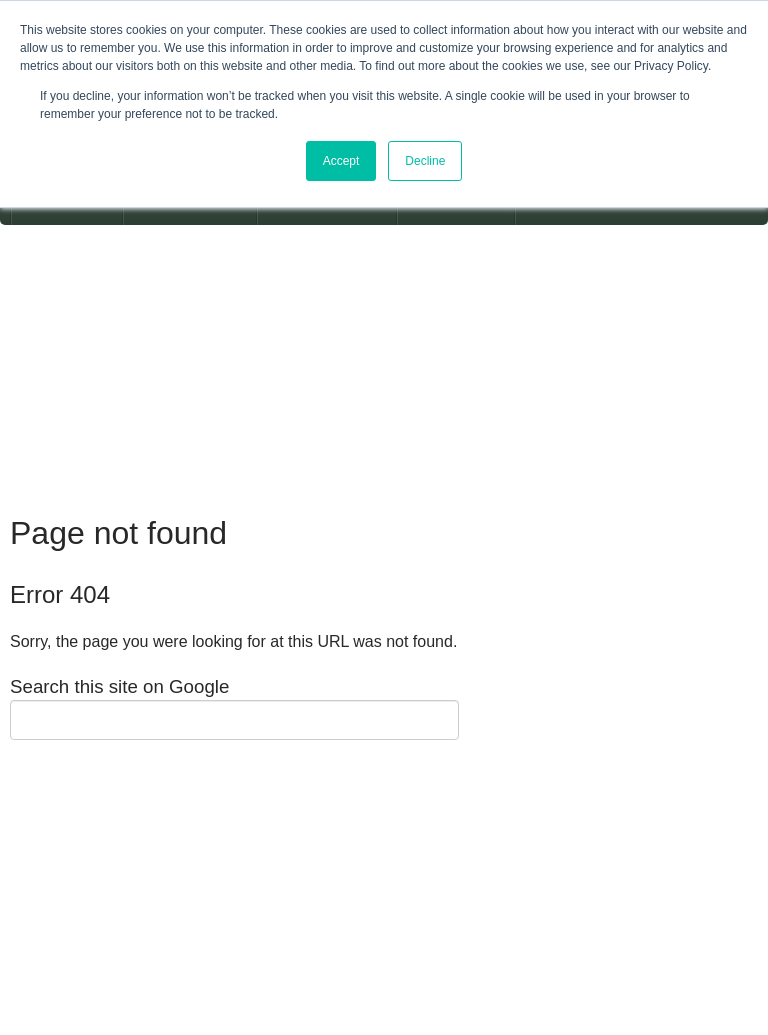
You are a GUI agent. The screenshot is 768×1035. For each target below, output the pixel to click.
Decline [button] (425, 161)
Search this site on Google (119, 686)
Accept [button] (341, 161)
